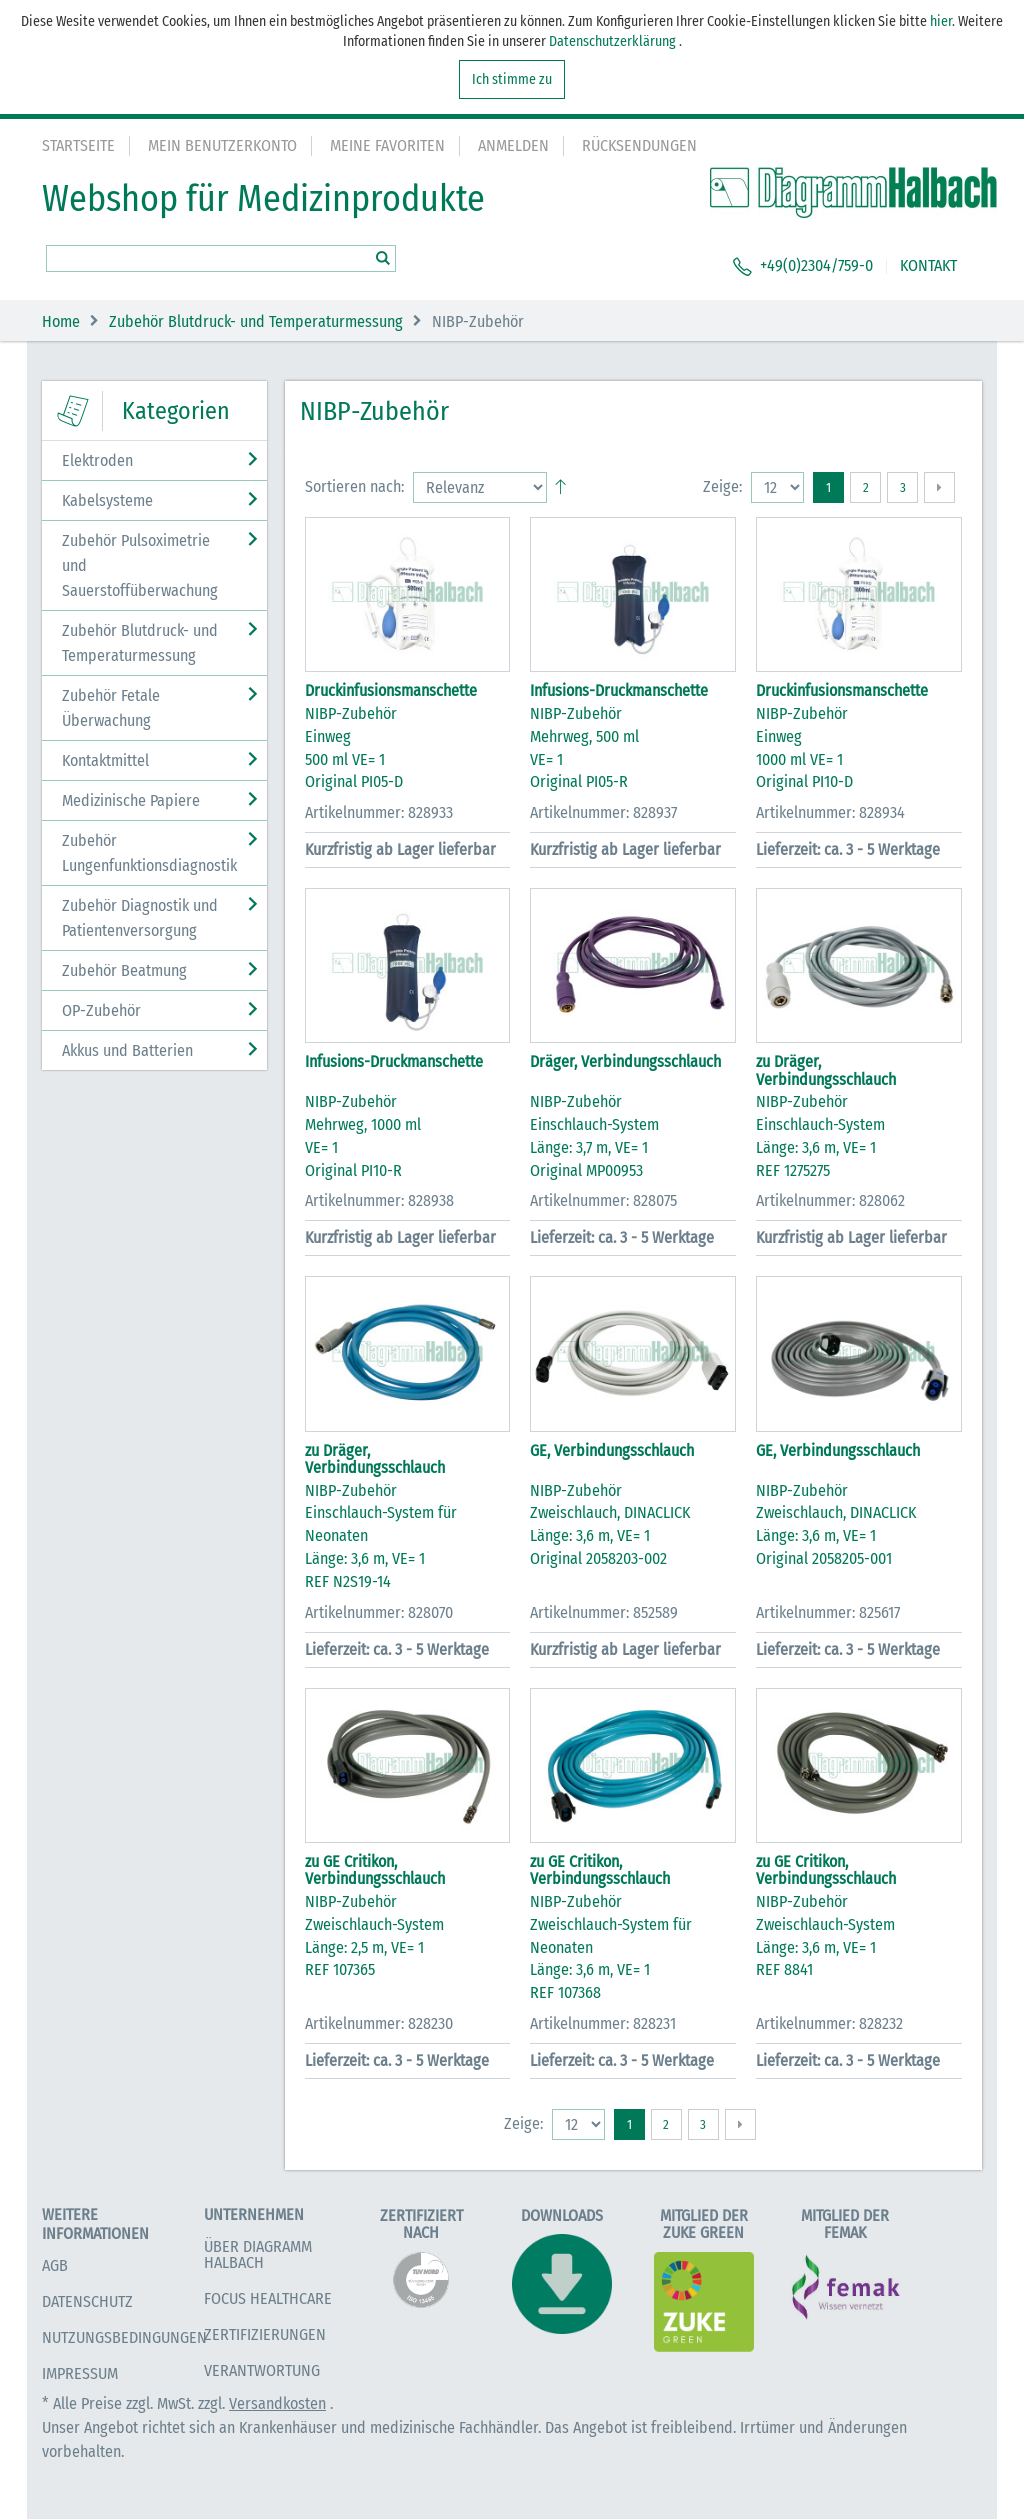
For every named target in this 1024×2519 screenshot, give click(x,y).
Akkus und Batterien (127, 1050)
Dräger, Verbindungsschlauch (625, 1061)
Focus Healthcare (268, 2298)
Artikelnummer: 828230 (379, 2023)
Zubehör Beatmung (124, 970)
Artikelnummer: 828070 (379, 1612)
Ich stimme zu (512, 79)
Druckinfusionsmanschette (391, 690)
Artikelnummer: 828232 (829, 2023)
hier (941, 21)
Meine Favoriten (387, 145)
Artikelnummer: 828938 (379, 1200)
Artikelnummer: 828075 (603, 1200)
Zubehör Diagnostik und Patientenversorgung (140, 918)
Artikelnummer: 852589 (604, 1612)
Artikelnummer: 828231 (603, 2023)
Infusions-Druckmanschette (619, 690)
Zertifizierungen (265, 2334)
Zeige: (722, 486)
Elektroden (97, 460)
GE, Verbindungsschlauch (612, 1450)
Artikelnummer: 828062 (830, 1200)
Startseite (78, 145)
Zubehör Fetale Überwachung (111, 708)
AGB (55, 2265)
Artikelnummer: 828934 (830, 812)
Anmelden (513, 145)
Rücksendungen (639, 145)
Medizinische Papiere (131, 800)
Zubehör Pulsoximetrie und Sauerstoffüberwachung (140, 565)
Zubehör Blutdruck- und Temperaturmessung (256, 321)
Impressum (80, 2373)
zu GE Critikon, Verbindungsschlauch (375, 1870)
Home (61, 321)
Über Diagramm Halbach (258, 2254)
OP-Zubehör (101, 1010)
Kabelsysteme (107, 500)
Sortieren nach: (354, 486)
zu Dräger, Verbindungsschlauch (826, 1070)
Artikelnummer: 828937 (603, 812)
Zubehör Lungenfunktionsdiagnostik (149, 853)
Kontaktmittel (105, 760)
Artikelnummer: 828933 (379, 812)
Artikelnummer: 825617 (828, 1612)
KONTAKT (928, 265)
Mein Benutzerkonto (222, 145)
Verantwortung (262, 2370)
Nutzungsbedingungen (124, 2337)
